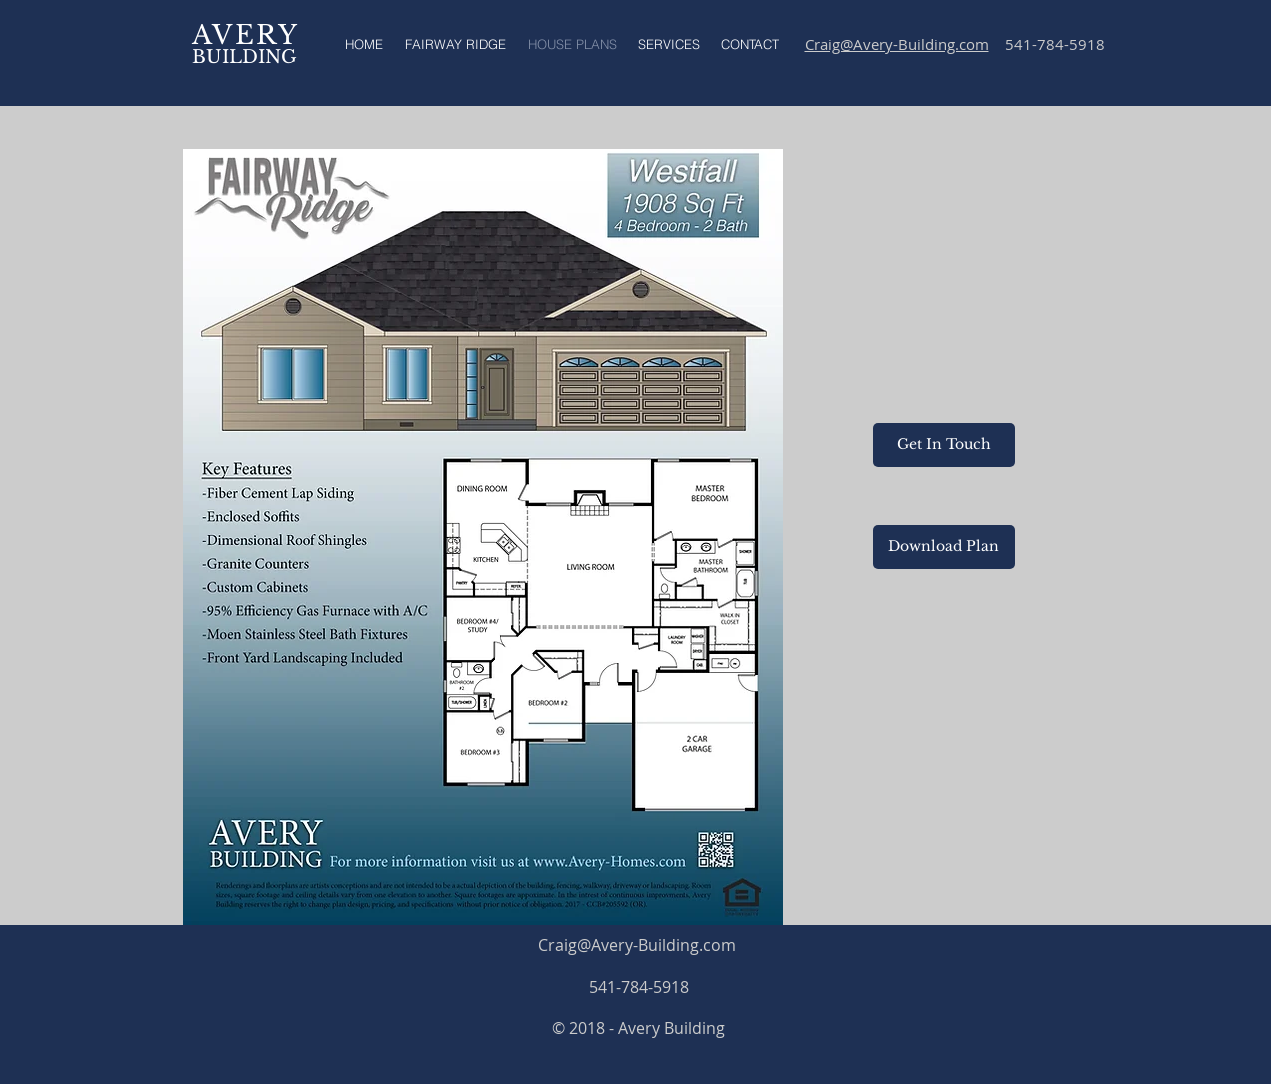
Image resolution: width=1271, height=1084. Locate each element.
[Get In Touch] (944, 445)
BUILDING (244, 57)
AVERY (246, 35)
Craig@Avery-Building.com (637, 945)
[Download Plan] (944, 547)
